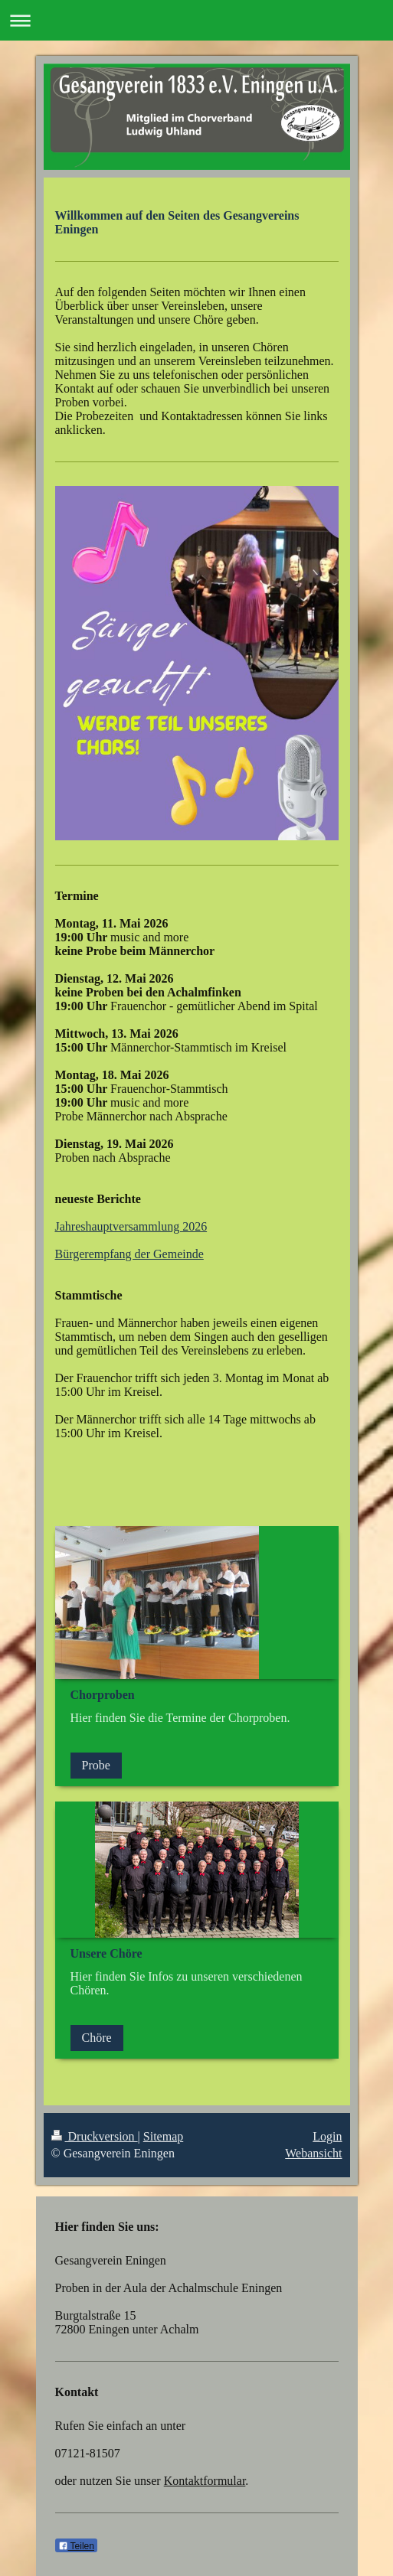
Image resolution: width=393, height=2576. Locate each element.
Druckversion (94, 2136)
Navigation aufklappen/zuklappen (196, 20)
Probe (96, 1765)
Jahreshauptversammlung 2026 (131, 1226)
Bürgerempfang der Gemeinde (129, 1253)
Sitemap (163, 2136)
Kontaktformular (205, 2480)
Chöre (97, 2037)
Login (327, 2136)
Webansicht (313, 2153)
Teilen (76, 2546)
